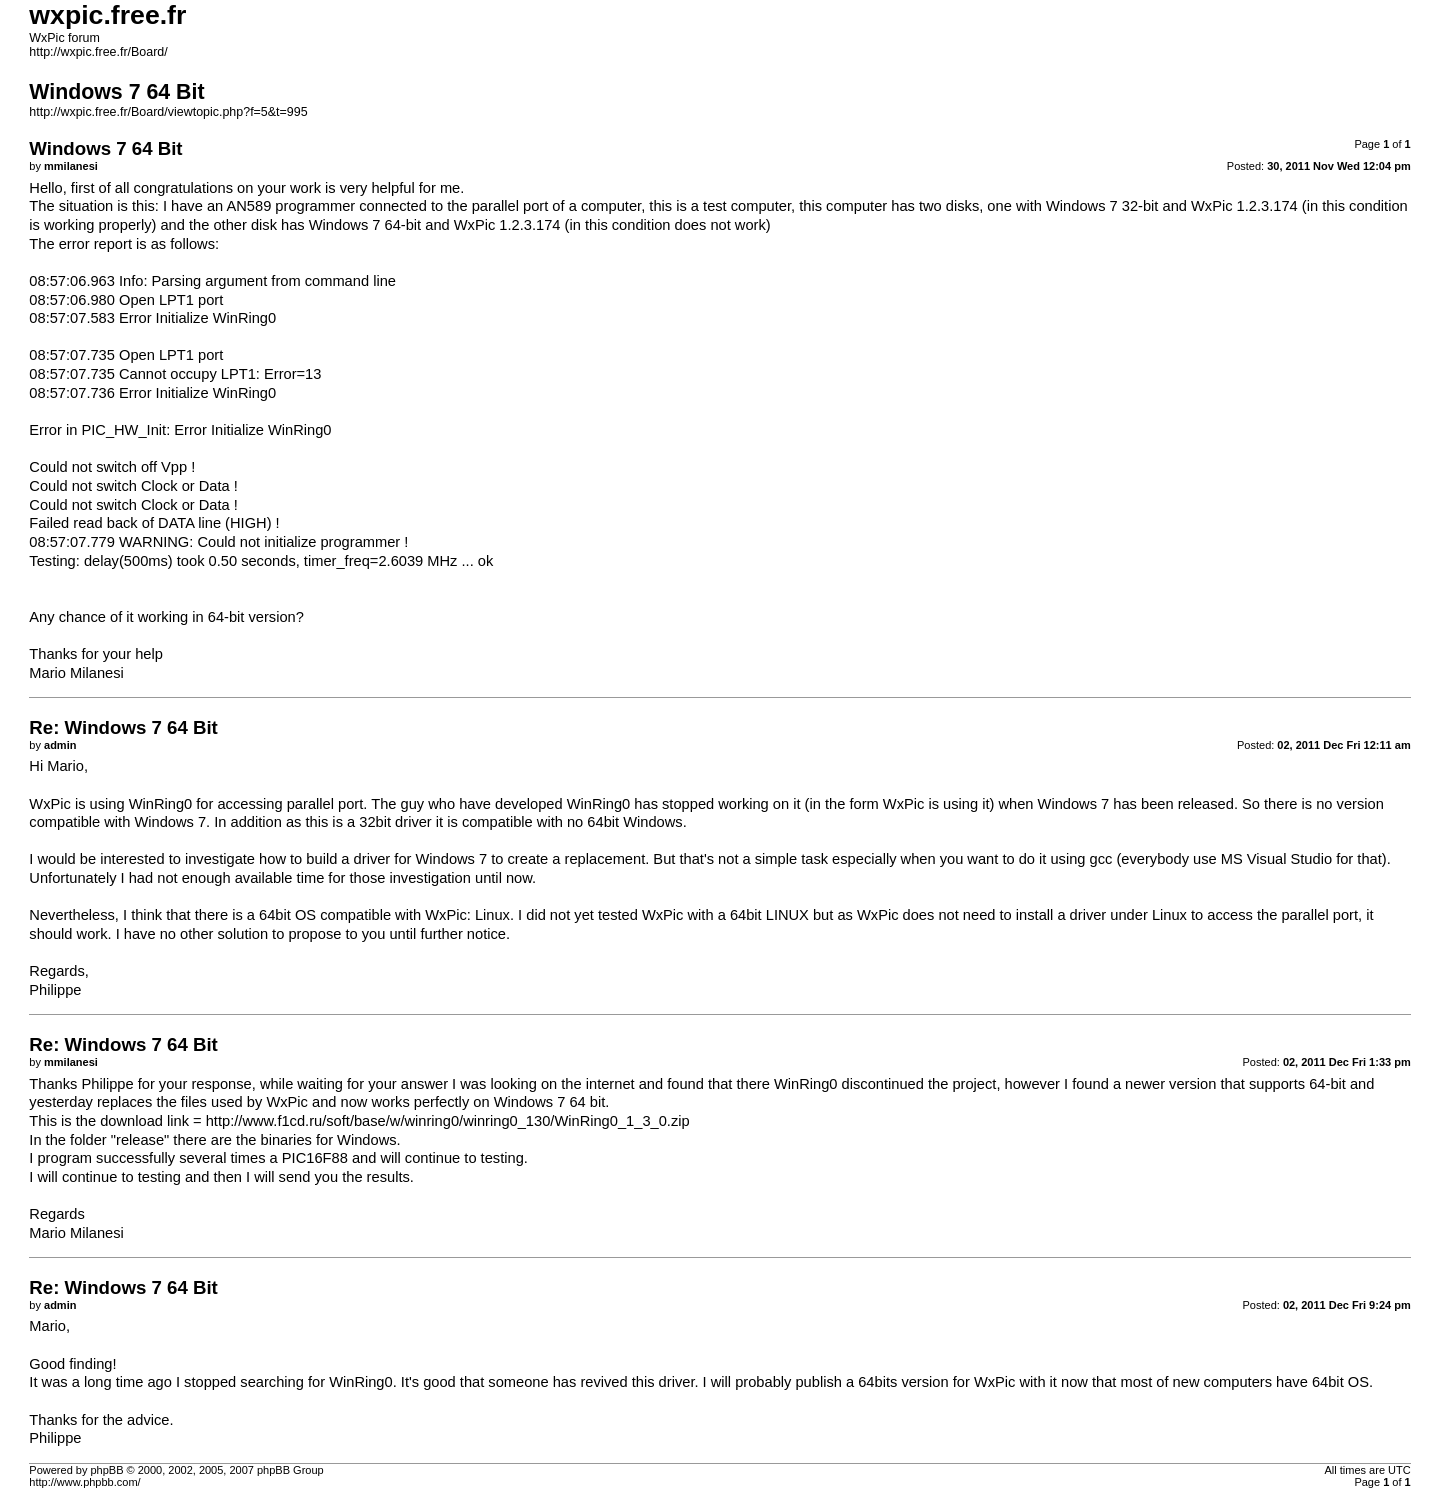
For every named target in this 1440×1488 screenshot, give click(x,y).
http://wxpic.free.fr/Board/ (98, 52)
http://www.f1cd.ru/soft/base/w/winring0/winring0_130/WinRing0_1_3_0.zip (448, 1121)
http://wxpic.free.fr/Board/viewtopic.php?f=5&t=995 (168, 112)
